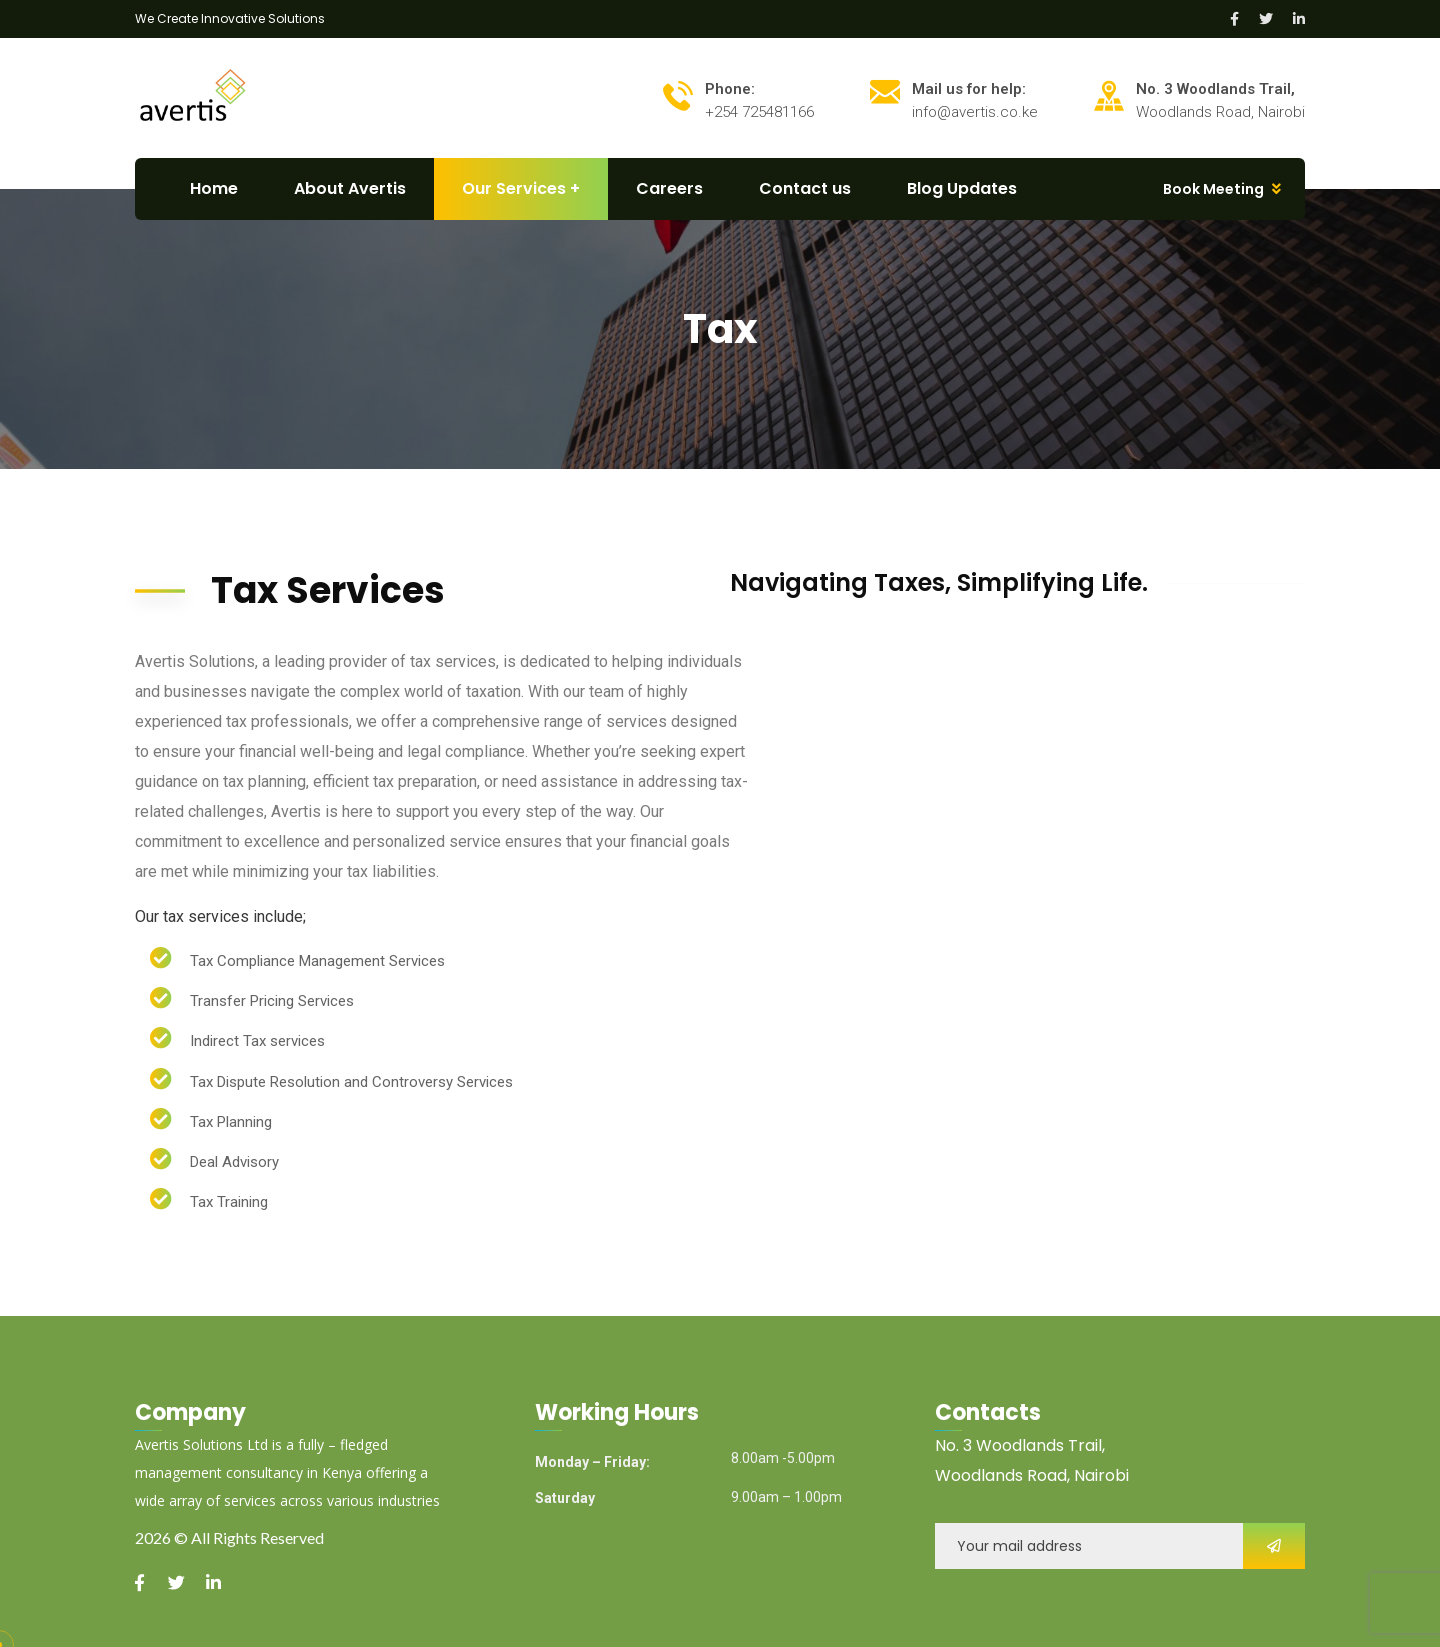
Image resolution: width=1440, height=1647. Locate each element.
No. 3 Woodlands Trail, (1020, 1445)
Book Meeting (1213, 189)
